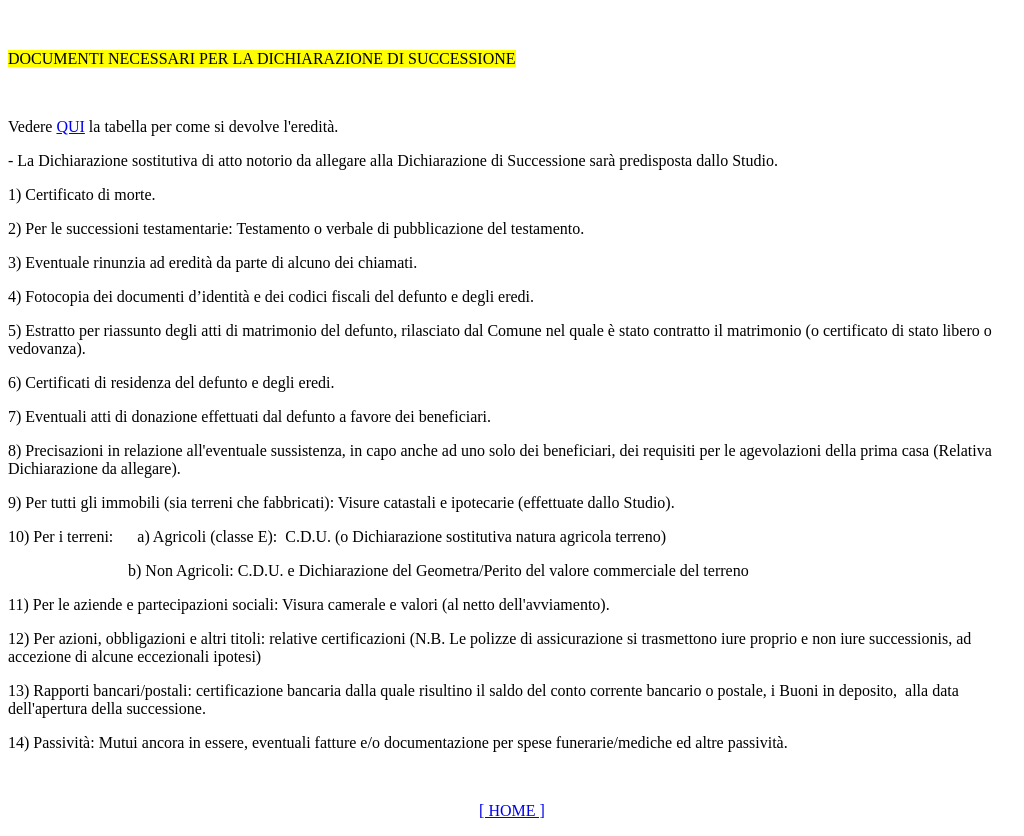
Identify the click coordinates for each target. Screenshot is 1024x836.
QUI (70, 126)
